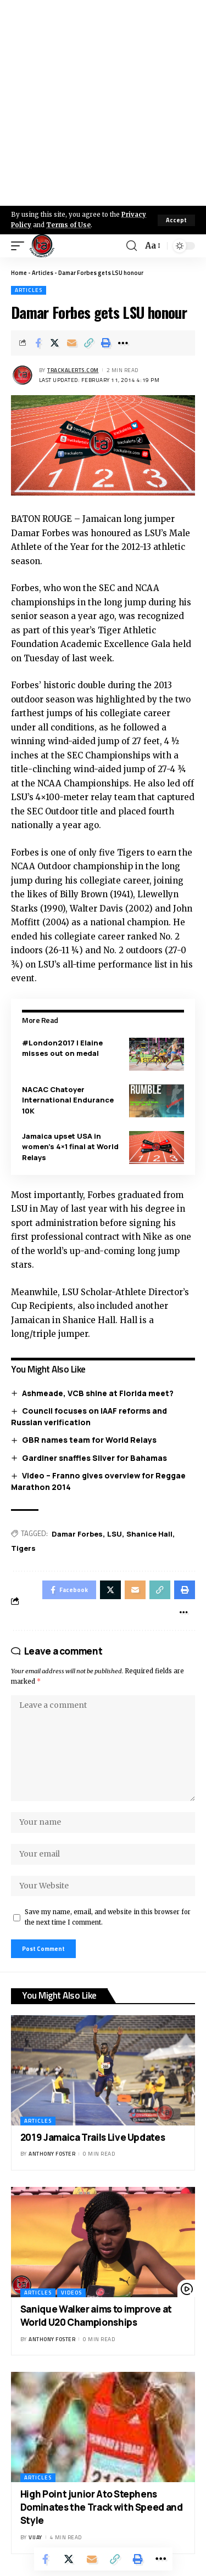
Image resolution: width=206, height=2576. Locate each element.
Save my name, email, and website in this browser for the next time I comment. (108, 1917)
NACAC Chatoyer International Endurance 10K (68, 1100)
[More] (123, 343)
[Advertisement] (103, 103)
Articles (42, 272)
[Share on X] (55, 343)
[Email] (72, 343)
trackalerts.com (73, 370)
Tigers (23, 1548)
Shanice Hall (149, 1534)
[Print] (106, 343)
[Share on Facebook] (38, 343)
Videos (71, 2292)
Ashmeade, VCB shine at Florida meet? (98, 1393)
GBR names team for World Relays (89, 1440)
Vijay (35, 2537)
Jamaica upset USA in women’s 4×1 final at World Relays (70, 1146)
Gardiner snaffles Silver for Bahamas (94, 1458)
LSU (114, 1534)
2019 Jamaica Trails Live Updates (92, 2137)
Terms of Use (68, 225)
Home (19, 272)
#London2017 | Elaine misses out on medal (62, 1048)
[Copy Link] (89, 343)
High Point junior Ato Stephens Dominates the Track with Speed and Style (101, 2507)
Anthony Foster (52, 2154)
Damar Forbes (77, 1534)
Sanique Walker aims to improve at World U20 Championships (96, 2315)
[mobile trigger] (20, 245)
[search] (132, 246)
